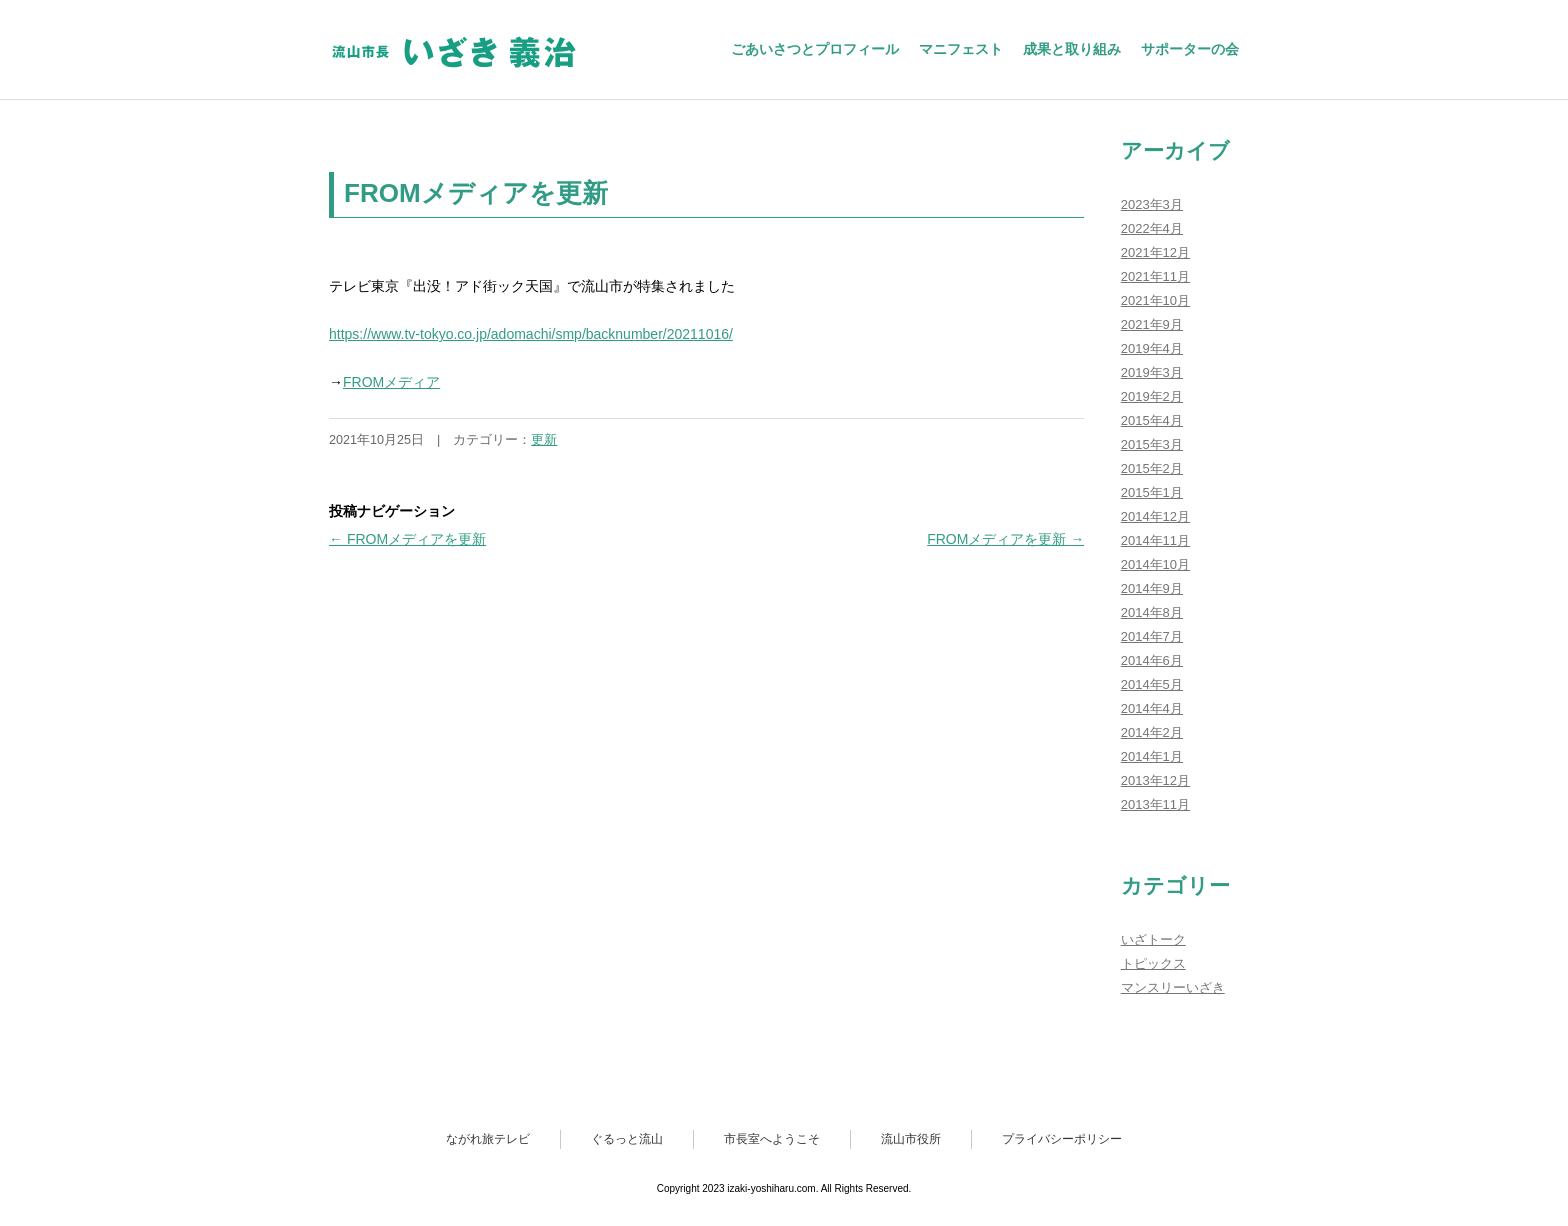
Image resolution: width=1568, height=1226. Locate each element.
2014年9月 (1152, 588)
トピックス (1153, 963)
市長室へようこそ (772, 1139)
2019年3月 (1152, 372)
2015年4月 (1152, 420)
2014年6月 (1152, 660)
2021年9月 (1152, 324)
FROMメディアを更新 (407, 539)
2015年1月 (1152, 492)
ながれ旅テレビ (488, 1139)
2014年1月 (1152, 756)
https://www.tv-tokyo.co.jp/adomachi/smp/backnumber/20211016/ (531, 334)
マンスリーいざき (1173, 987)
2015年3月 (1152, 444)
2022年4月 (1152, 228)
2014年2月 (1152, 732)
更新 (544, 440)
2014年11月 (1155, 540)
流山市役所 (911, 1139)
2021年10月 (1155, 300)
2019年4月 (1152, 348)
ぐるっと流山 (627, 1139)
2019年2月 (1152, 396)
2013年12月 (1155, 780)
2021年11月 (1155, 276)
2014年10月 (1155, 564)
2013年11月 (1155, 804)
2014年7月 (1152, 636)
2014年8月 (1152, 612)
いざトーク (1153, 939)
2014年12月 (1155, 516)
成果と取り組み (1072, 49)
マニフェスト (961, 49)
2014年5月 (1152, 684)
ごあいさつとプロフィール (815, 49)
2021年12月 (1155, 252)
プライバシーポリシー (1062, 1139)
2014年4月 (1152, 708)
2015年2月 (1152, 468)
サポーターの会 (1190, 49)
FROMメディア (391, 382)
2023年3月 (1152, 204)
